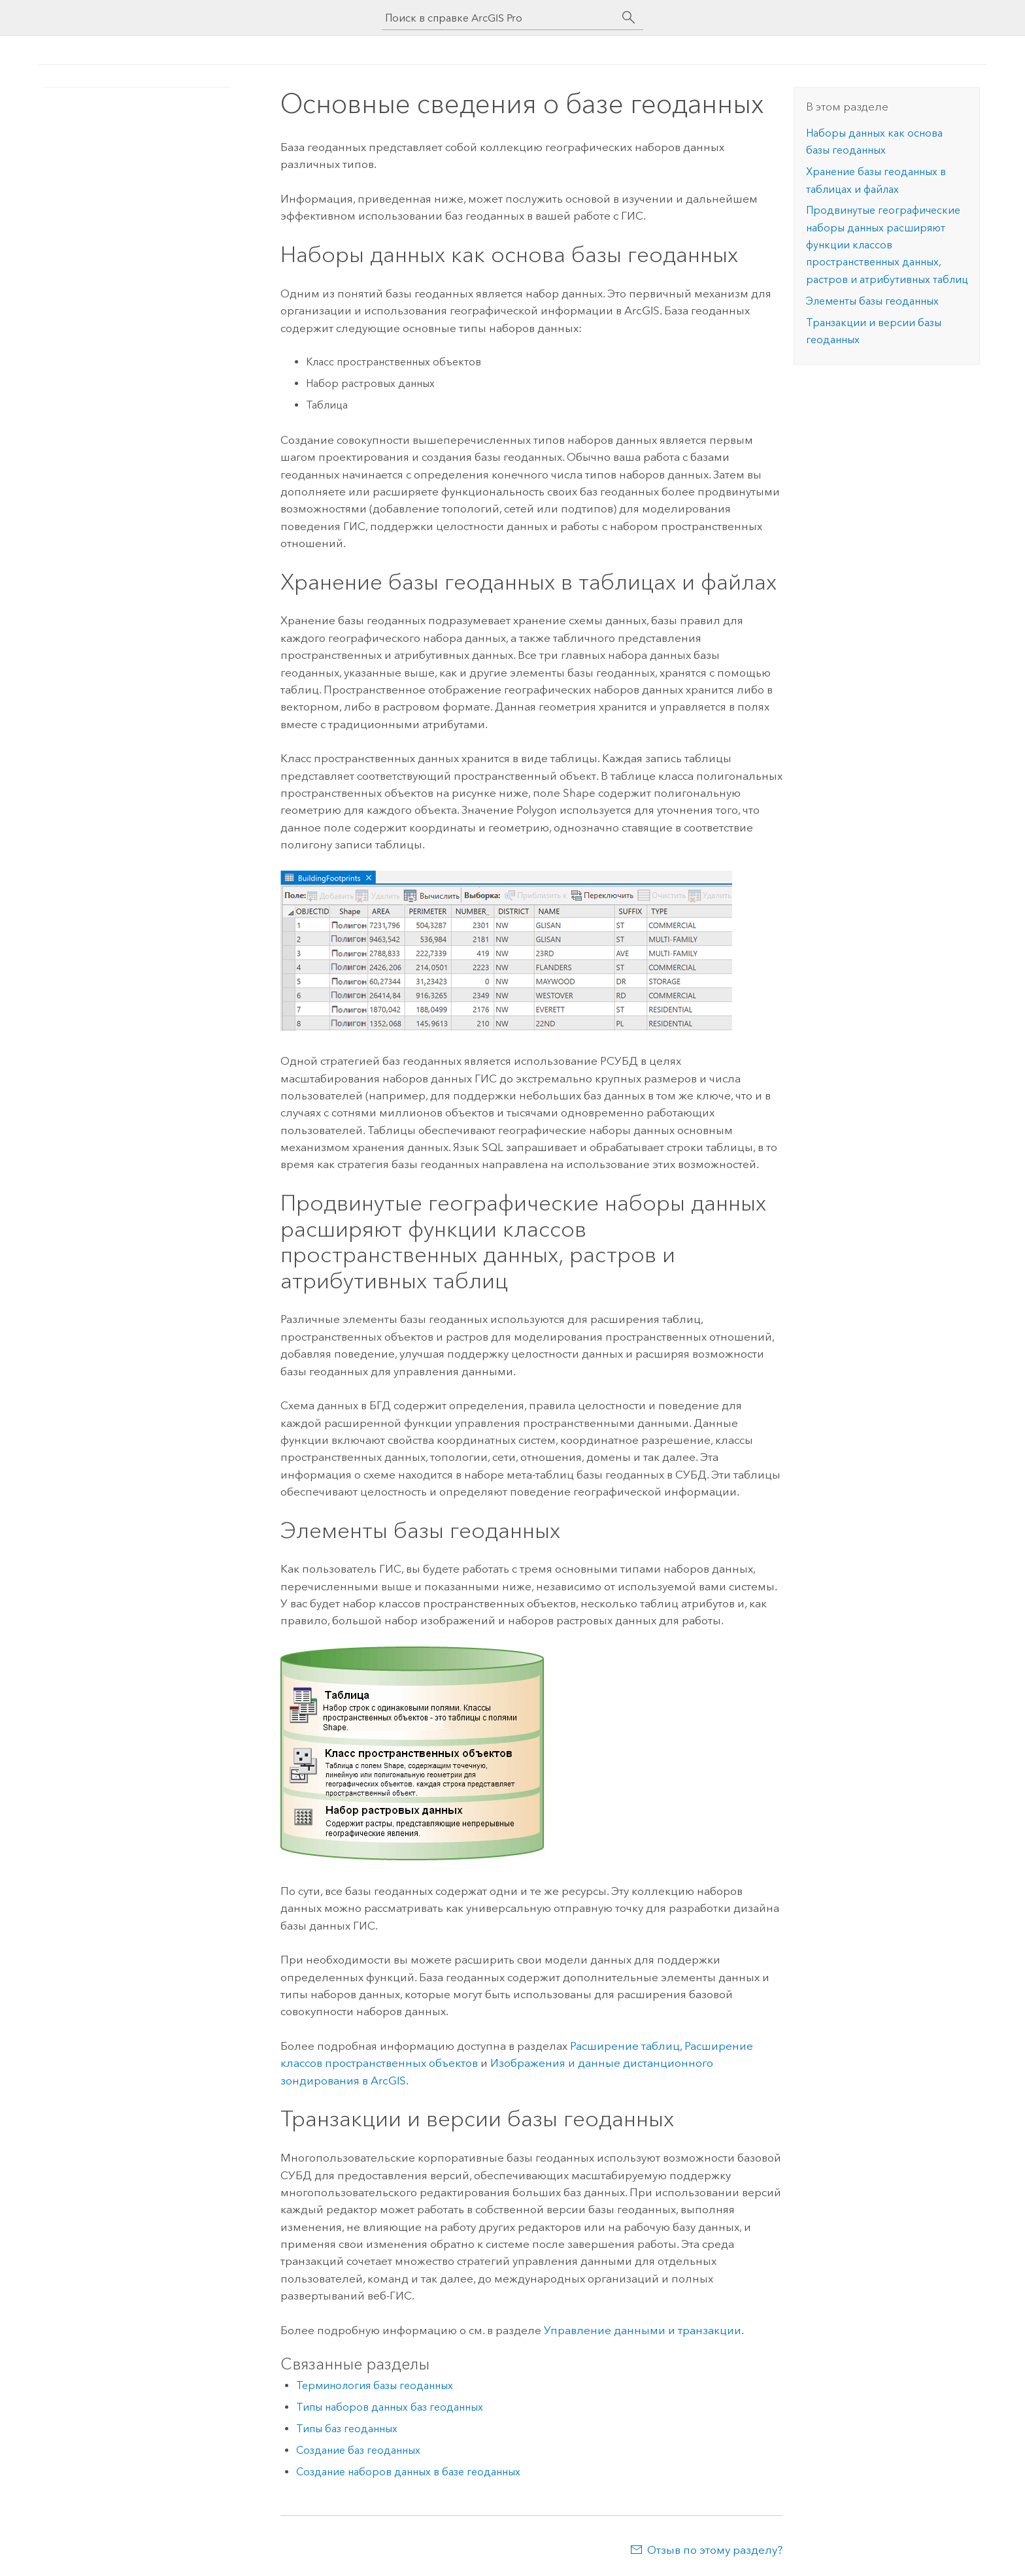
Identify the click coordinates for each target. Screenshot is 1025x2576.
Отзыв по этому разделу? (714, 2549)
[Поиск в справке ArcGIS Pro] (499, 18)
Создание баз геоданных (358, 2450)
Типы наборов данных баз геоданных (389, 2407)
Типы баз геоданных (346, 2428)
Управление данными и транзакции (642, 2330)
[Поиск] (628, 17)
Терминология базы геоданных (374, 2385)
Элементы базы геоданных (872, 301)
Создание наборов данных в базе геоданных (408, 2472)
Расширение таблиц (625, 2045)
